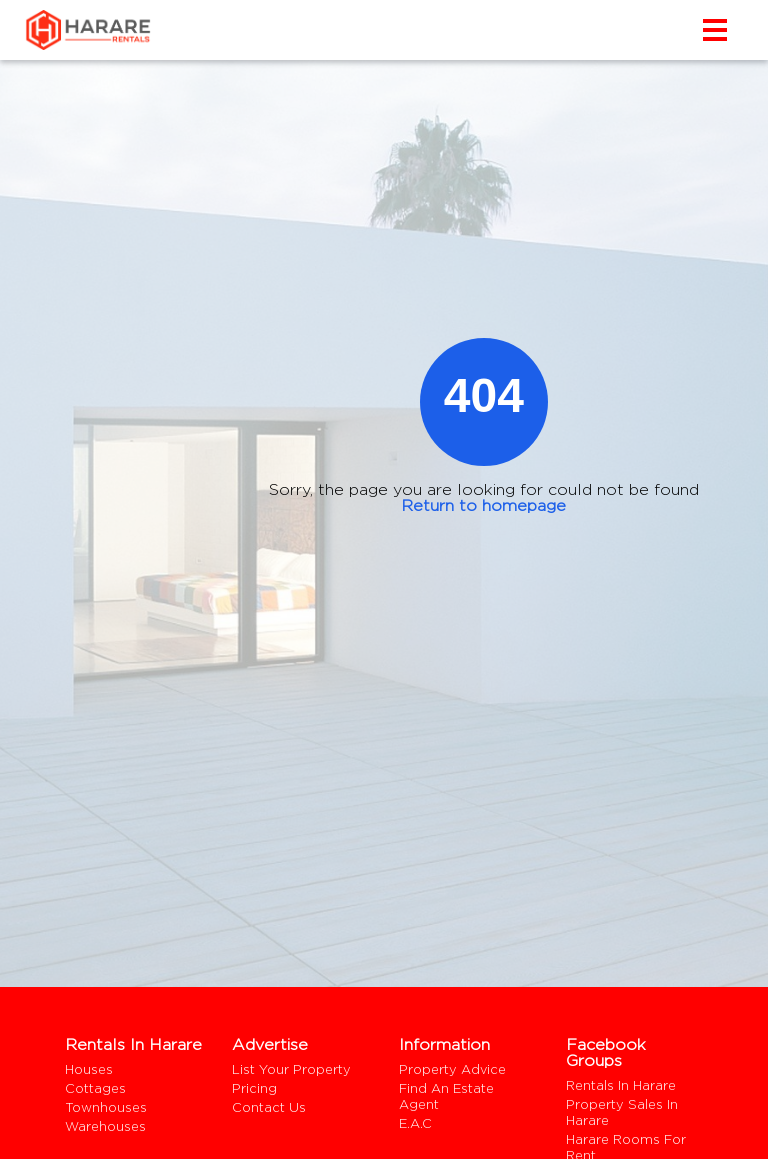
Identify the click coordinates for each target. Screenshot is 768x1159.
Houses (89, 1069)
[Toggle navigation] (719, 30)
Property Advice (452, 1069)
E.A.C (415, 1123)
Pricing (254, 1088)
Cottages (95, 1088)
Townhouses (106, 1107)
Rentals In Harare (621, 1085)
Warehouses (105, 1126)
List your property (291, 1069)
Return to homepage (483, 505)
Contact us (269, 1107)
